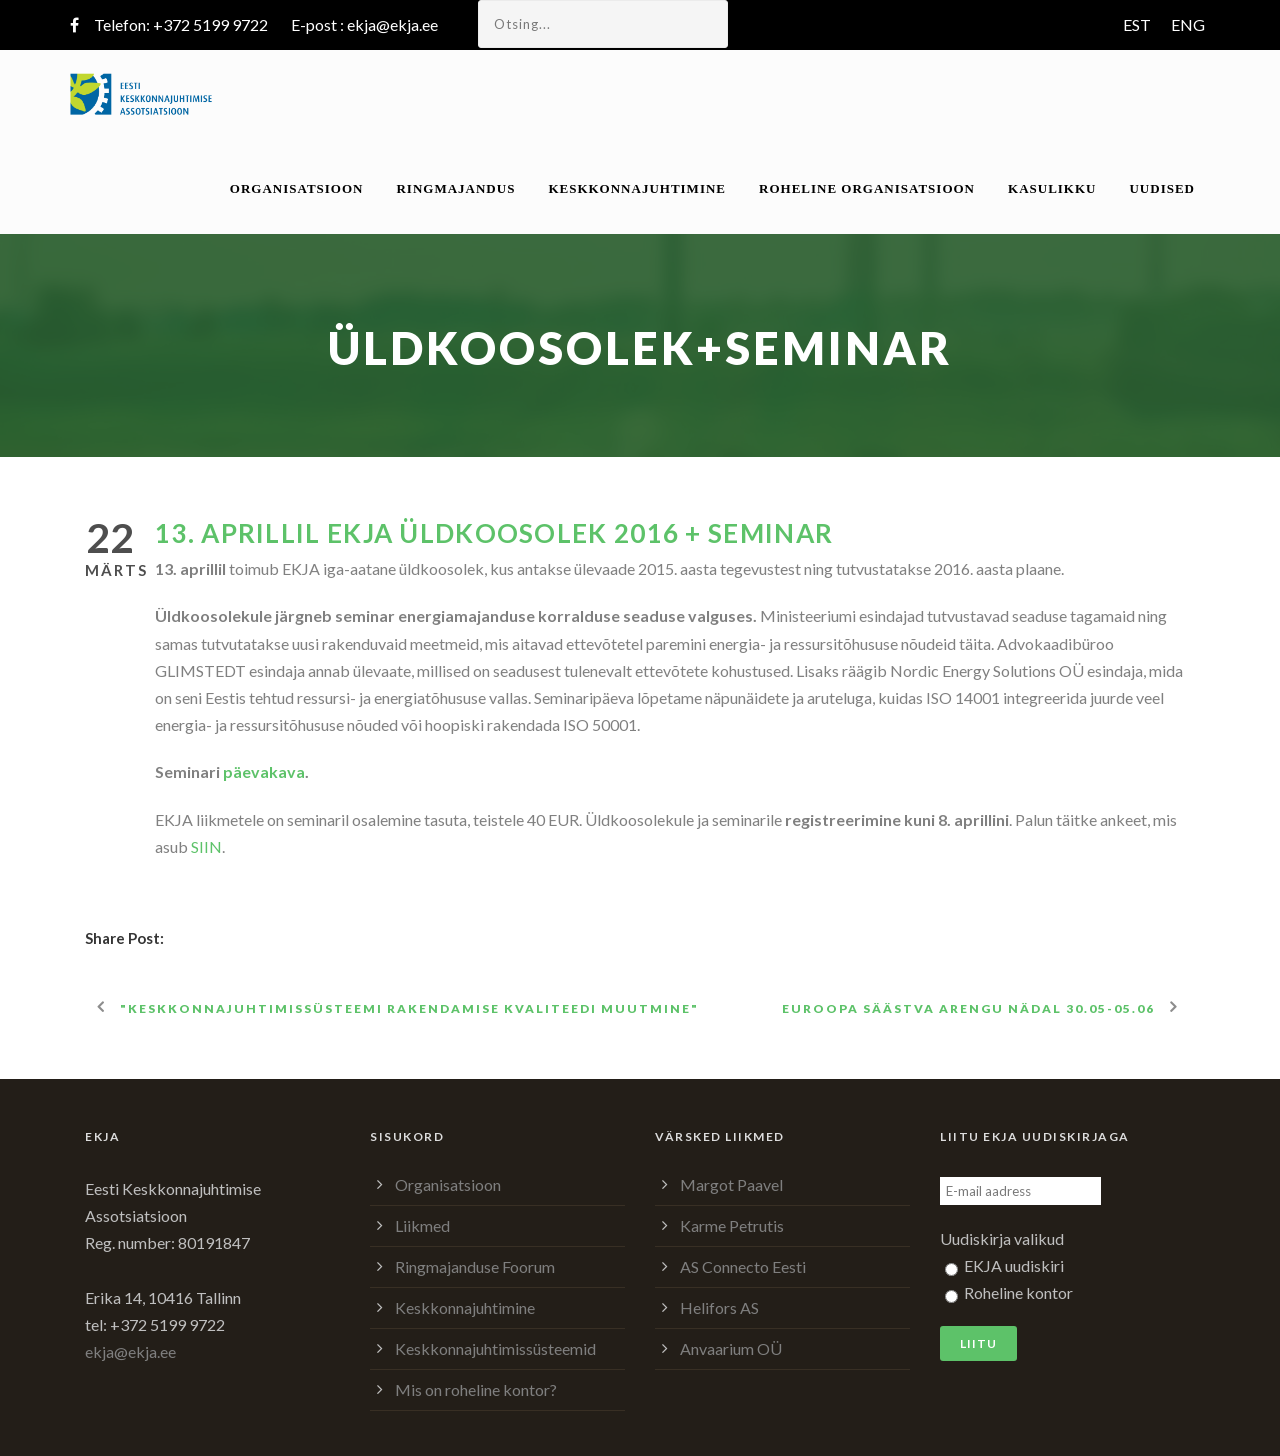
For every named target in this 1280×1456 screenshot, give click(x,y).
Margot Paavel (731, 1184)
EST (1137, 24)
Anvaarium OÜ (731, 1348)
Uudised (1162, 188)
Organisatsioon (297, 188)
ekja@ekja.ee (392, 24)
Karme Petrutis (732, 1225)
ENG (1188, 24)
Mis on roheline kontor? (476, 1389)
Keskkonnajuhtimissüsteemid (495, 1348)
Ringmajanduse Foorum (475, 1266)
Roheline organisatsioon (867, 188)
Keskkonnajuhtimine (637, 188)
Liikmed (422, 1225)
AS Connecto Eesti (743, 1266)
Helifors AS (719, 1307)
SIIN (206, 846)
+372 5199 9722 (210, 24)
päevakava (264, 771)
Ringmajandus (455, 188)
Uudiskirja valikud (1002, 1238)
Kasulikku (1052, 188)
